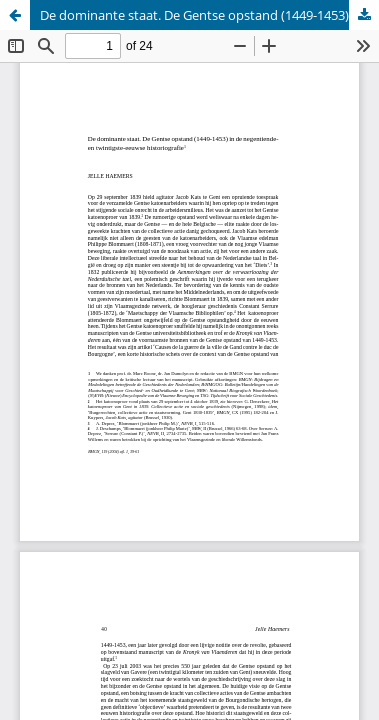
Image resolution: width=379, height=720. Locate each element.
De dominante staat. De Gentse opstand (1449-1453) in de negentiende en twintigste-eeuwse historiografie (209, 15)
